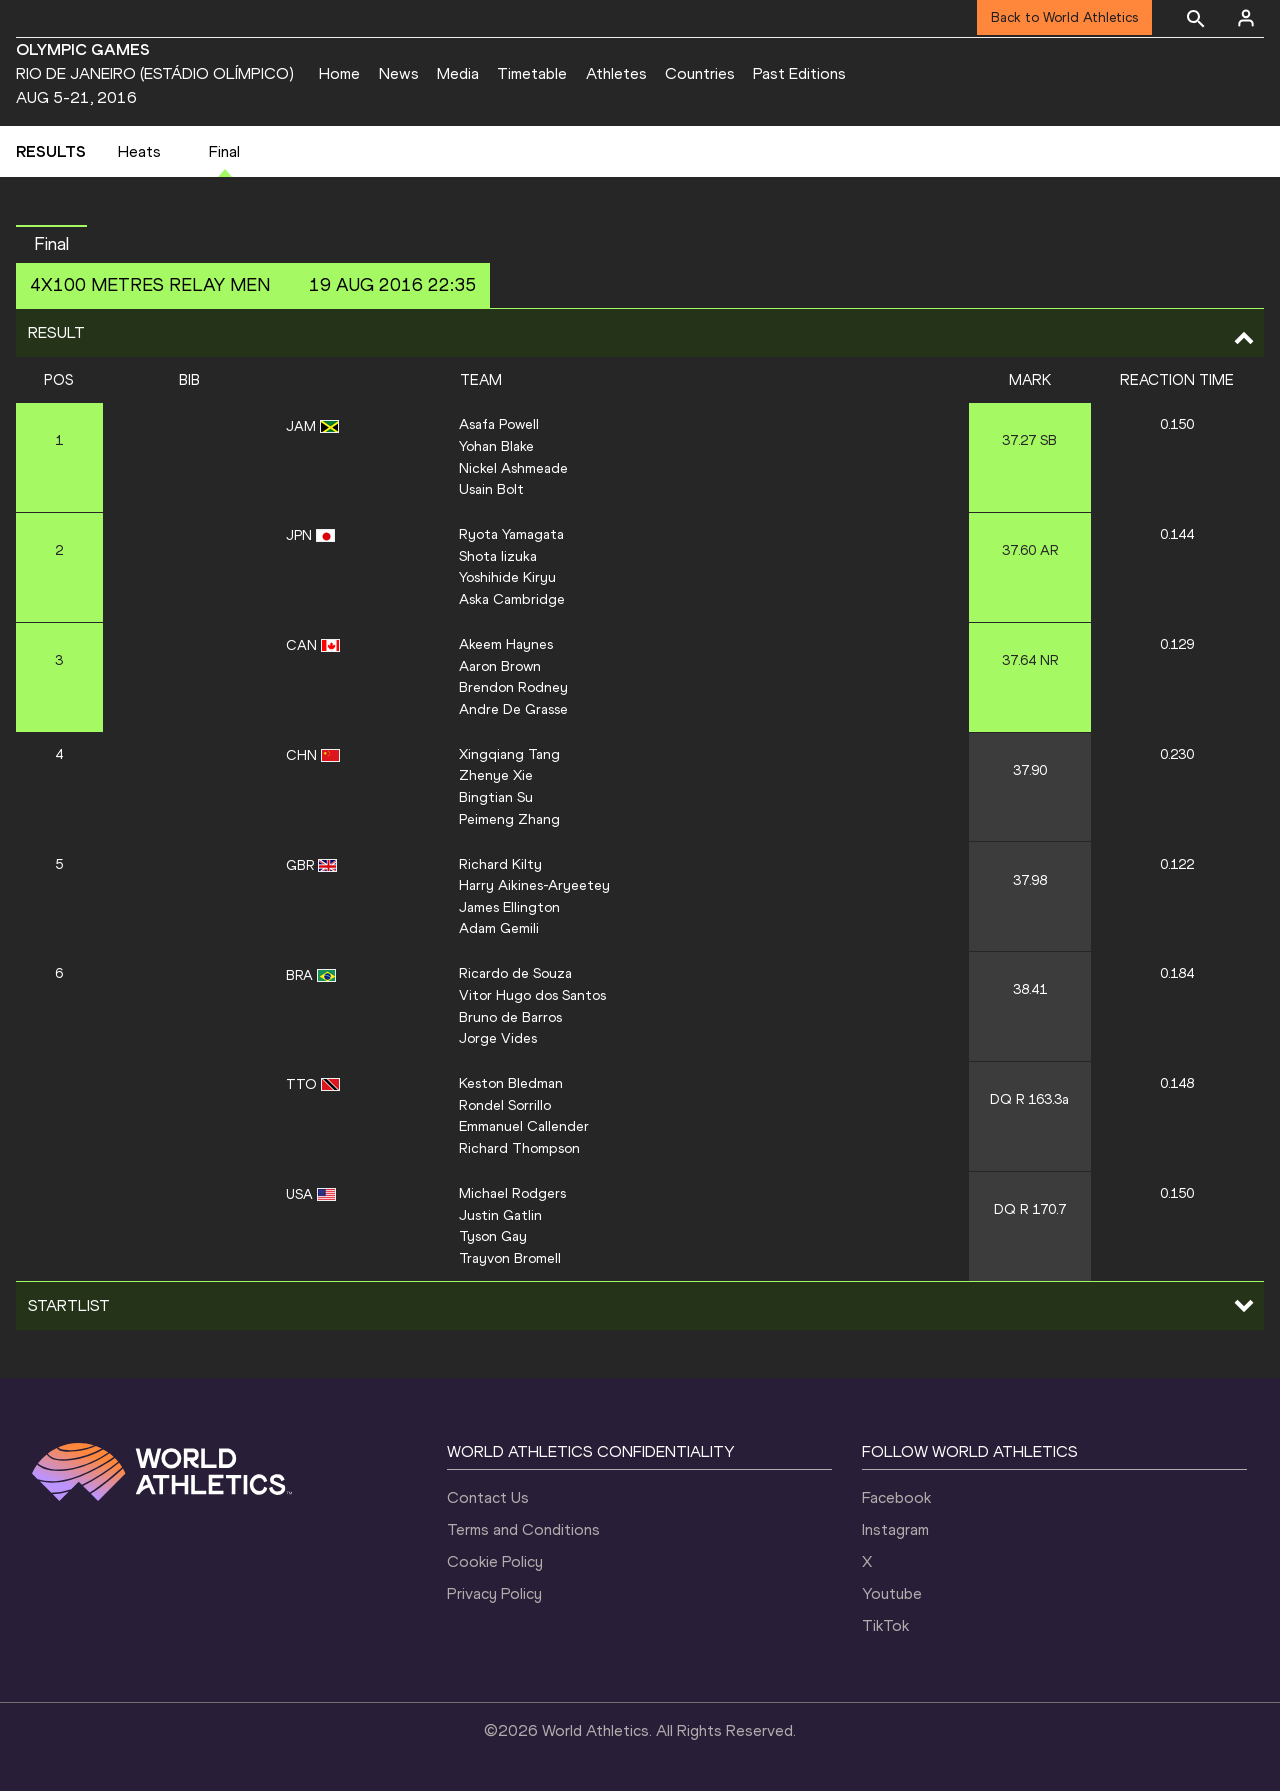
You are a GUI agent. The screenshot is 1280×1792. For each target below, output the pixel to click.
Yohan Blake (496, 447)
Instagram (895, 1530)
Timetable (532, 73)
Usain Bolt (491, 490)
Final (224, 152)
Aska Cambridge (512, 600)
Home (339, 73)
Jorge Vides (498, 1039)
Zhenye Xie (496, 776)
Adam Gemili (499, 929)
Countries (700, 73)
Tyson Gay (493, 1237)
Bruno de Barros (510, 1018)
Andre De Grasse (513, 710)
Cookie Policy (495, 1562)
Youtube (892, 1594)
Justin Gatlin (500, 1216)
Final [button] (51, 245)
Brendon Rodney (513, 688)
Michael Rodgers (512, 1194)
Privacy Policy (494, 1594)
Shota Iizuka (498, 557)
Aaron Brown (500, 667)
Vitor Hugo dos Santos (532, 996)
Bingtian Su (496, 798)
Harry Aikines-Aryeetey (534, 886)
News (399, 73)
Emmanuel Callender (524, 1127)
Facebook (896, 1498)
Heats (139, 152)
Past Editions (799, 73)
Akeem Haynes (506, 645)
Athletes (616, 73)
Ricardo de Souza (515, 974)
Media (458, 73)
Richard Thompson (519, 1149)
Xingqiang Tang (509, 755)
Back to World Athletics (1064, 17)
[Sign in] (1246, 18)
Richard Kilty (500, 865)
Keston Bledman (511, 1084)
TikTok (885, 1626)
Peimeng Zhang (509, 820)
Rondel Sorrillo (505, 1106)
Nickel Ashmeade (513, 469)
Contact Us (488, 1498)
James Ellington (509, 908)
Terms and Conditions (523, 1530)
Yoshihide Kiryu (507, 578)
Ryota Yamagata (511, 535)
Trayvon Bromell (510, 1259)
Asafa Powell (499, 425)
